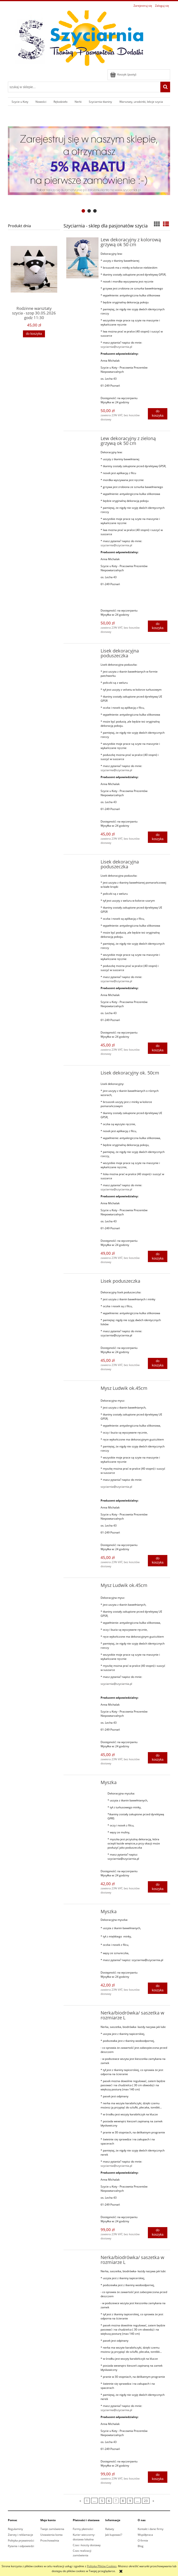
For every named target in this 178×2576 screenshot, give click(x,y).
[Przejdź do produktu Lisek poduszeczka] (82, 1282)
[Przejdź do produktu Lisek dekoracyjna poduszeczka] (82, 652)
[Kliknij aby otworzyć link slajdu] (89, 161)
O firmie (143, 2540)
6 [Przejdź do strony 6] (109, 2500)
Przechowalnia (49, 2540)
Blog (140, 2546)
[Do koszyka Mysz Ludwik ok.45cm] (157, 1560)
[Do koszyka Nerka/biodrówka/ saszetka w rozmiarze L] (157, 2232)
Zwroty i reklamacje (20, 2535)
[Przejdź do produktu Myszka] (82, 1783)
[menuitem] (20, 102)
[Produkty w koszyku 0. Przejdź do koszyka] (123, 74)
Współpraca (145, 2535)
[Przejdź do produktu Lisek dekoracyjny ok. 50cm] (82, 1074)
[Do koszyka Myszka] (157, 1887)
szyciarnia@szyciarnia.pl (116, 347)
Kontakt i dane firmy (150, 2529)
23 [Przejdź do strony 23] (146, 2500)
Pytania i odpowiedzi (21, 2546)
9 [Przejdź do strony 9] (130, 2500)
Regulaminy (15, 2529)
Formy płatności (83, 2529)
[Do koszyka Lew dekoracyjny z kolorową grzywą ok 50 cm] (157, 413)
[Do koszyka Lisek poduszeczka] (157, 1363)
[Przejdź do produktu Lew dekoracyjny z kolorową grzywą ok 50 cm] (82, 257)
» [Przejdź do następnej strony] (153, 2500)
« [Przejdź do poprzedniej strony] (80, 2500)
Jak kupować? (113, 2535)
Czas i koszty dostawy (87, 2545)
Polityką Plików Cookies (102, 2566)
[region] (89, 161)
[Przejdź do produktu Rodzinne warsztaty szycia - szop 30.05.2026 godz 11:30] (34, 279)
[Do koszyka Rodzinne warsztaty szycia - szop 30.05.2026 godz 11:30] (34, 333)
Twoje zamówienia (52, 2529)
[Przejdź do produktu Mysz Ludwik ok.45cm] (82, 1389)
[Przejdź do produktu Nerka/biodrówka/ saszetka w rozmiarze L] (82, 2014)
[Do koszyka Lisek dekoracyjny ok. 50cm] (157, 1256)
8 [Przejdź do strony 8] (123, 2500)
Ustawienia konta (51, 2535)
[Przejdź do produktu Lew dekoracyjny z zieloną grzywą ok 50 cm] (82, 439)
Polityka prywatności (21, 2540)
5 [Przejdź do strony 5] (102, 2500)
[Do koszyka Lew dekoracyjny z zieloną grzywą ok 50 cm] (157, 626)
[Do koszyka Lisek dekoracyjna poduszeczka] (157, 837)
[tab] (83, 211)
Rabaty (109, 2529)
